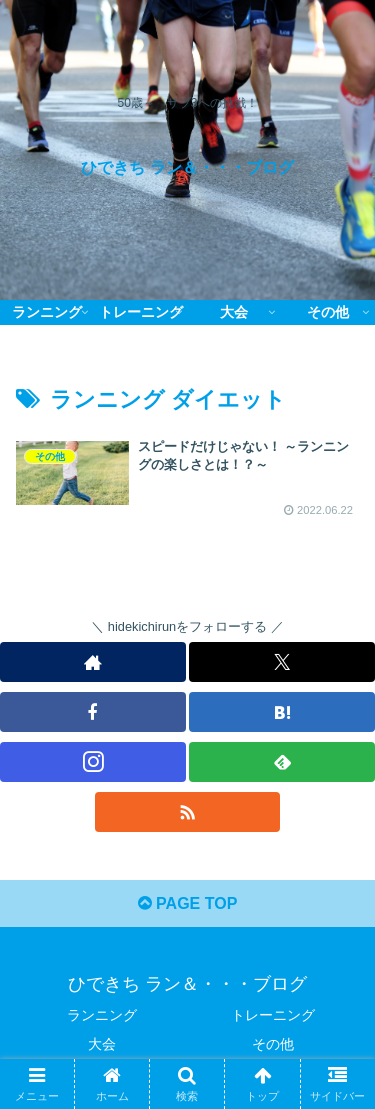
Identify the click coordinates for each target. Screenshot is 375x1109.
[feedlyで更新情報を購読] (282, 762)
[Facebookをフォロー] (93, 712)
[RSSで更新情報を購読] (188, 812)
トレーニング (273, 1015)
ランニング (102, 1015)
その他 (273, 1044)
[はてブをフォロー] (282, 712)
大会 (102, 1044)
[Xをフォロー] (282, 662)
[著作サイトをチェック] (93, 662)
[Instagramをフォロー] (93, 762)
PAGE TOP (188, 903)
